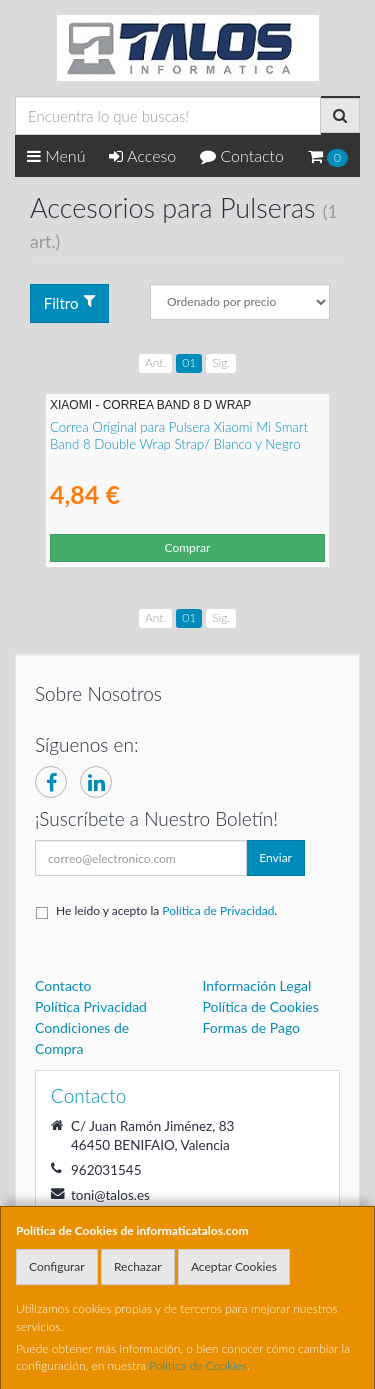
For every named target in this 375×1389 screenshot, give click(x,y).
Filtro (70, 302)
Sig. (221, 362)
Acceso (142, 155)
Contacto (242, 155)
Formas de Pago (252, 1027)
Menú (56, 155)
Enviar (275, 857)
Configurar (57, 1266)
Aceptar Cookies (234, 1266)
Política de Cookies (198, 1365)
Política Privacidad (91, 1006)
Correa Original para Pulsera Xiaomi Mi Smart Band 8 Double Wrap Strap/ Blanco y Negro (179, 435)
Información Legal (257, 985)
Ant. (155, 362)
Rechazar (138, 1266)
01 (189, 362)
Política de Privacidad (218, 910)
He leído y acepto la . (166, 910)
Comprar (188, 547)
